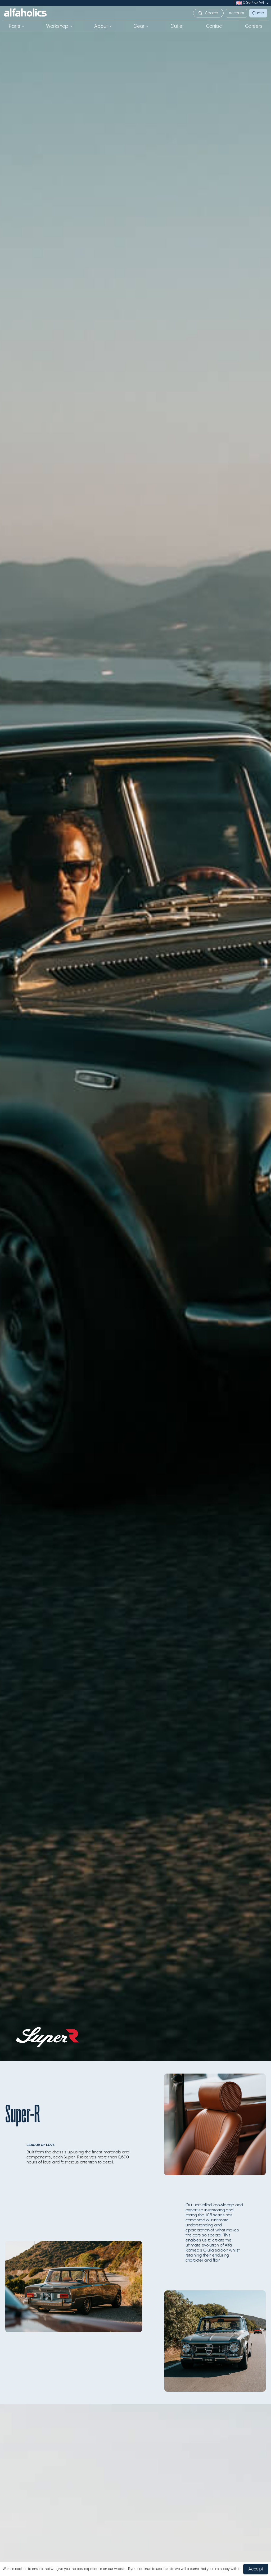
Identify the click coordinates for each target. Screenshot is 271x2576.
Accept (255, 2569)
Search (211, 13)
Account (236, 13)
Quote (258, 13)
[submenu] (267, 3)
